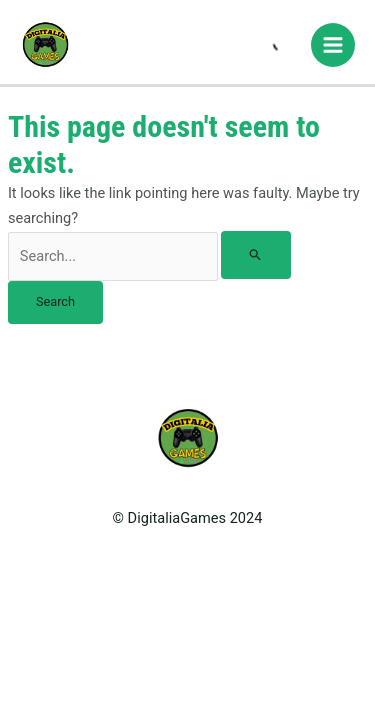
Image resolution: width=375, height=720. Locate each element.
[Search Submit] (255, 255)
